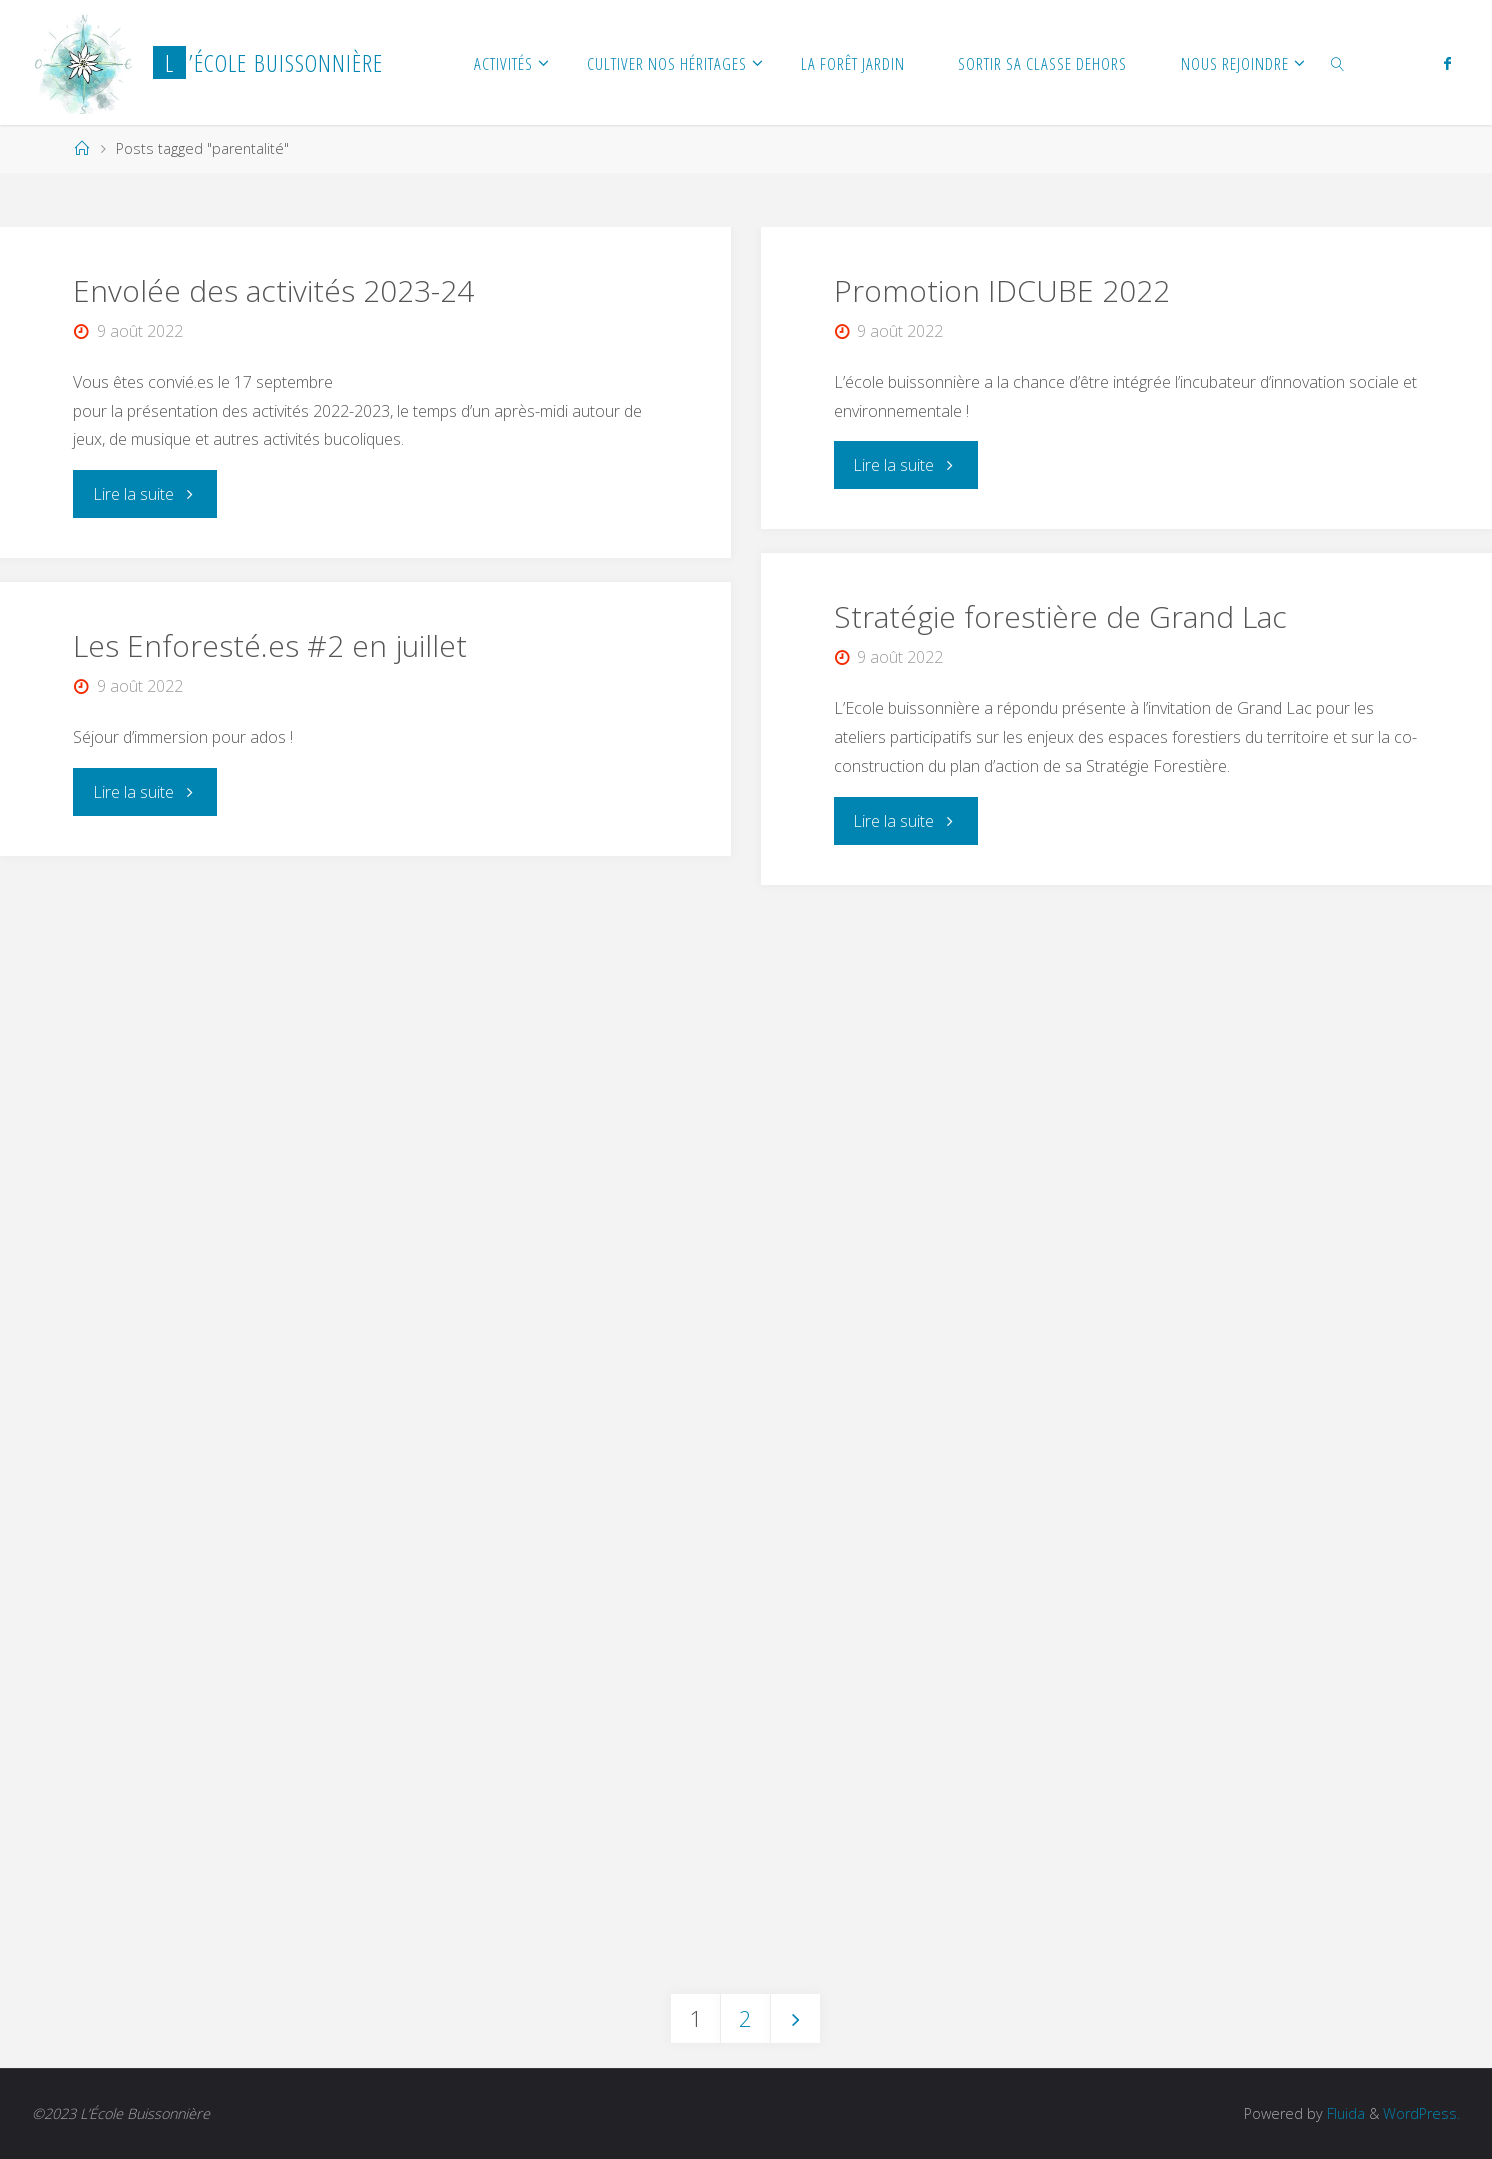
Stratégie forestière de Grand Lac (1060, 616)
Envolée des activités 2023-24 (273, 290)
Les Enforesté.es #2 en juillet (270, 645)
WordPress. (1421, 2113)
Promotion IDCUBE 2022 (1002, 290)
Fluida (1344, 2113)
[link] (1338, 62)
